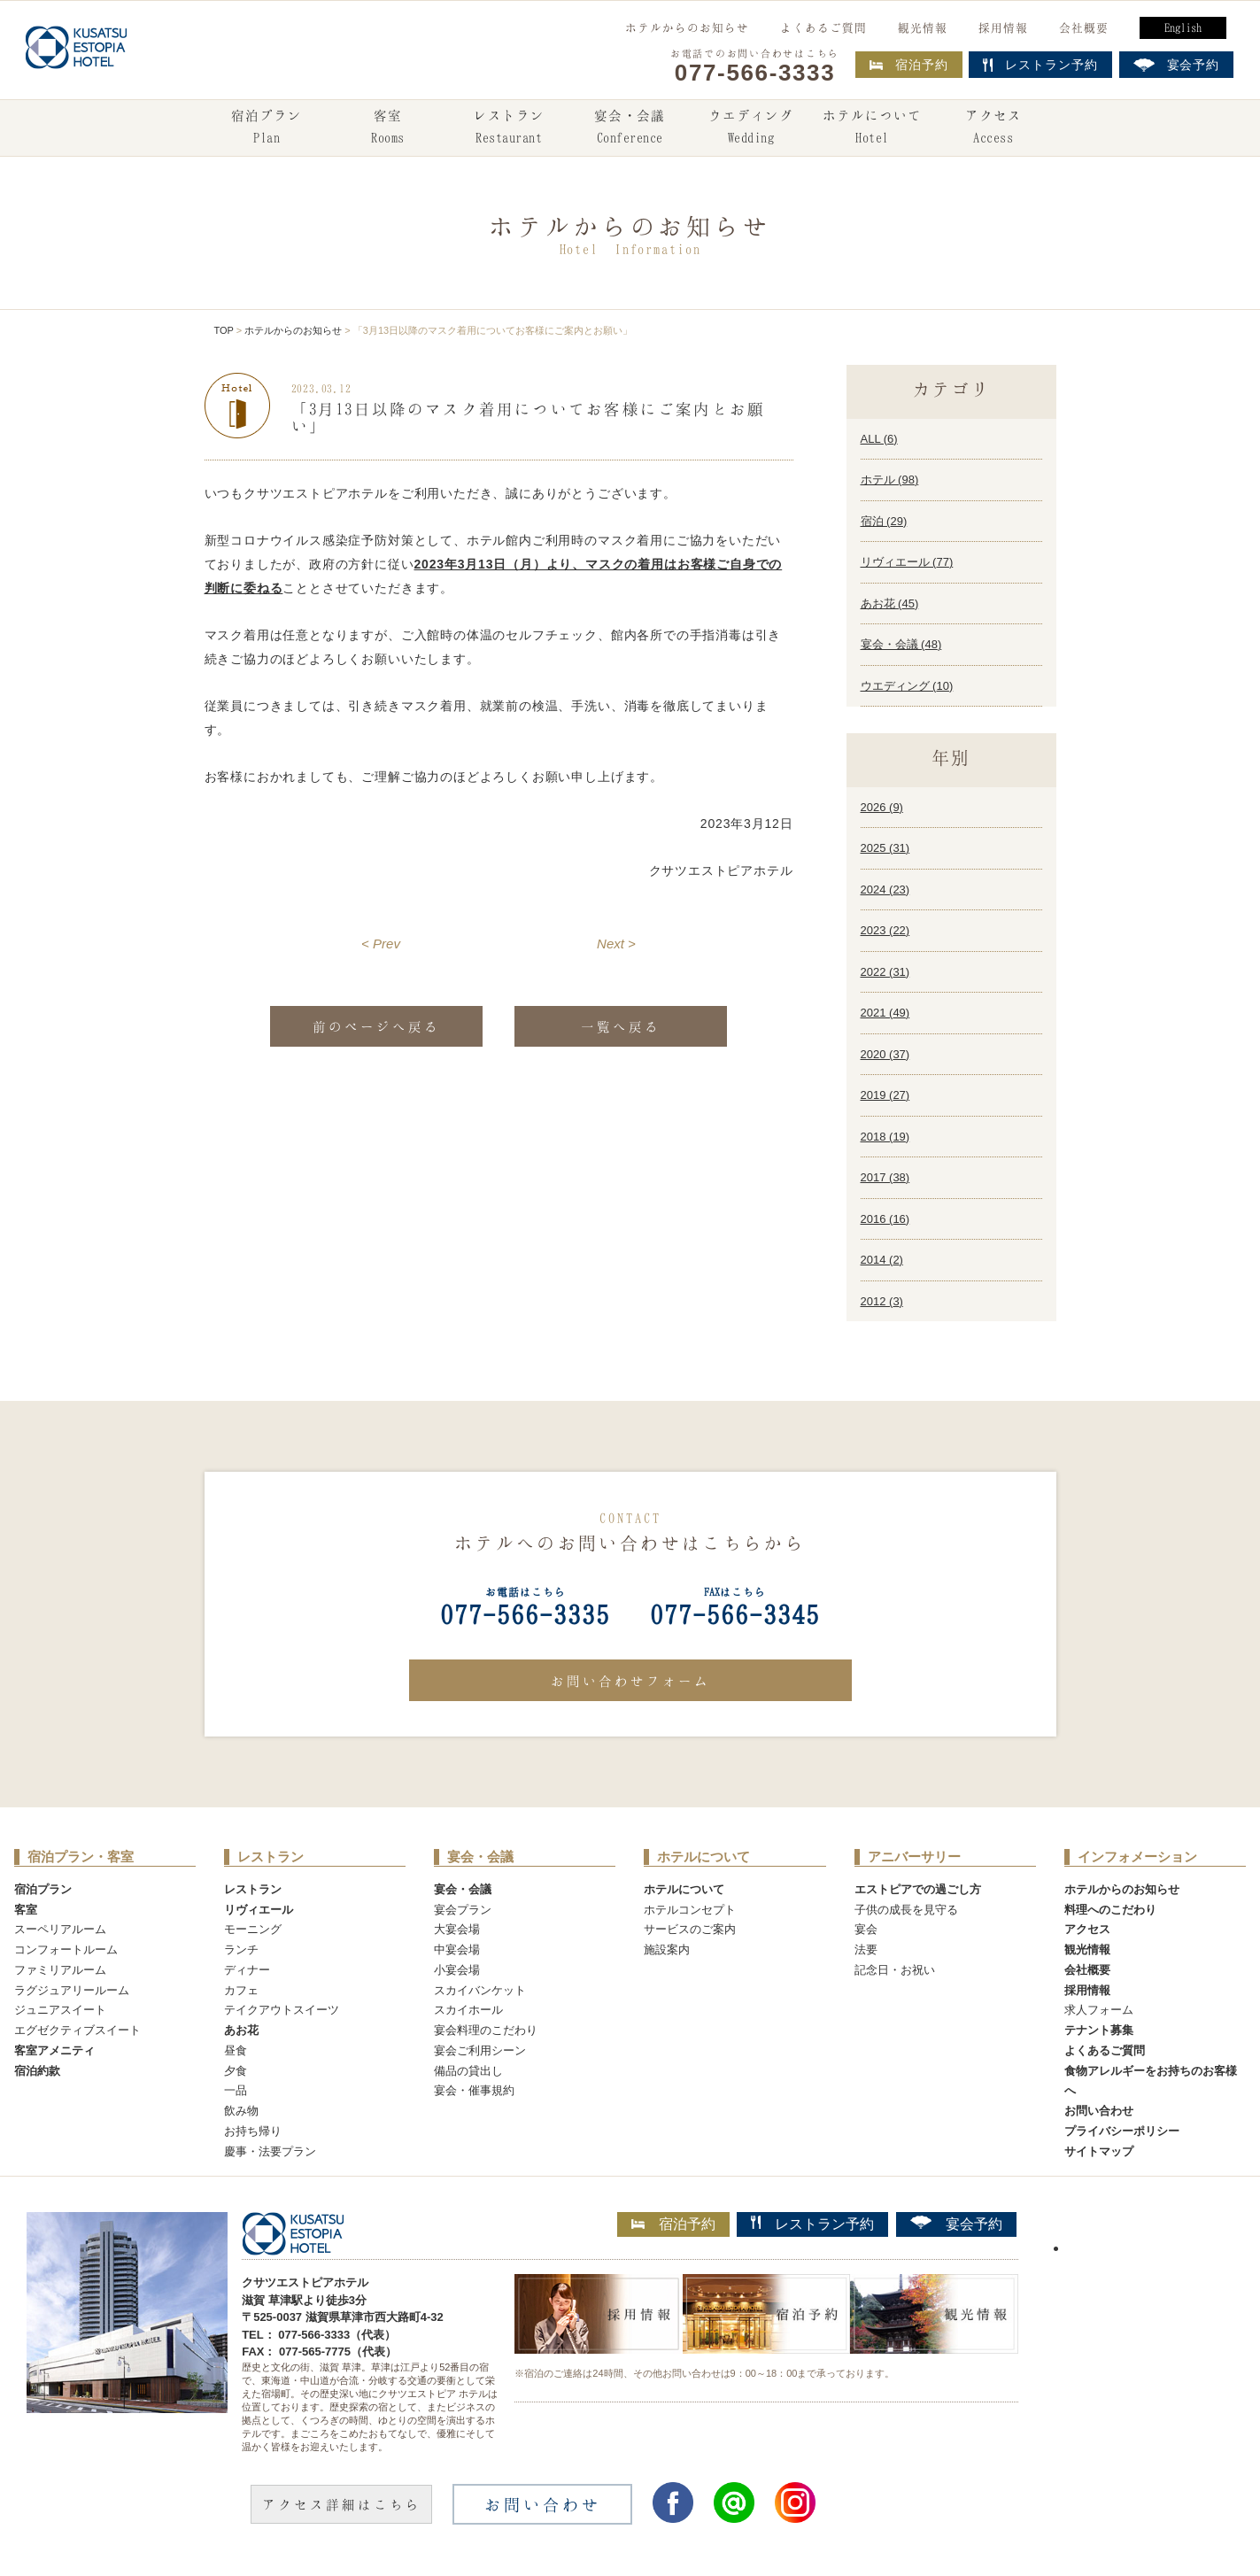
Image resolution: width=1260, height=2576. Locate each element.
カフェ (241, 1990)
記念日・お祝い (894, 1969)
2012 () (882, 1301)
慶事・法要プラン (270, 2151)
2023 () (885, 930)
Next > (616, 943)
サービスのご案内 (690, 1929)
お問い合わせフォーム (630, 1681)
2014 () (882, 1259)
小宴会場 (457, 1969)
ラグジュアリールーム (71, 1990)
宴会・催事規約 (474, 2090)
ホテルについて (872, 128)
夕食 (235, 2070)
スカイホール (468, 2009)
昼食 (235, 2050)
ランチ (241, 1949)
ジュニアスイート (60, 2009)
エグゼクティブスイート (77, 2030)
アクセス (993, 128)
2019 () (885, 1095)
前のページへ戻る (376, 1026)
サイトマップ (1098, 2151)
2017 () (885, 1177)
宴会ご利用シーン (480, 2050)
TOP (224, 330)
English (1183, 27)
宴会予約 (956, 2224)
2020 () (885, 1054)
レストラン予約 (812, 2224)
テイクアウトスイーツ (281, 2009)
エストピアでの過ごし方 (917, 1889)
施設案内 (667, 1949)
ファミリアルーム (60, 1969)
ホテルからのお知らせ (687, 27)
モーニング (253, 1929)
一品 (235, 2090)
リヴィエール (258, 1909)
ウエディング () (907, 685)
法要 (865, 1949)
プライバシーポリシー (1121, 2131)
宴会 (865, 1929)
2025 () (885, 848)
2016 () (885, 1219)
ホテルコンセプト (690, 1909)
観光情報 (922, 27)
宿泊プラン (266, 128)
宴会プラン (462, 1909)
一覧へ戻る (621, 1026)
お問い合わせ (1098, 2110)
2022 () (885, 972)
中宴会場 (457, 1949)
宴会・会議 (629, 128)
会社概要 (1084, 27)
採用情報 (1003, 27)
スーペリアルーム (60, 1929)
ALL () (879, 438)
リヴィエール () (907, 562)
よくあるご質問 (823, 27)
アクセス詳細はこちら (341, 2504)
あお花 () (890, 603)
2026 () (882, 807)
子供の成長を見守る (906, 1909)
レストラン (509, 128)
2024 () (885, 889)
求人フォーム (1098, 2009)
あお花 (241, 2030)
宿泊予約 (909, 65)
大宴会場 (457, 1929)
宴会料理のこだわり (485, 2030)
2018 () (885, 1136)
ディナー (247, 1969)
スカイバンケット (480, 1990)
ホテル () (890, 479)
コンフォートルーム (66, 1949)
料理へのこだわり (1110, 1909)
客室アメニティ (54, 2050)
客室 (387, 128)
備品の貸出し (468, 2070)
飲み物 (241, 2110)
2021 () (885, 1012)
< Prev (380, 943)
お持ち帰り (253, 2131)
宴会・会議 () (901, 644)
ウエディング (750, 128)
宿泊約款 (37, 2070)
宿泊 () (884, 521)
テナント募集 (1098, 2030)
